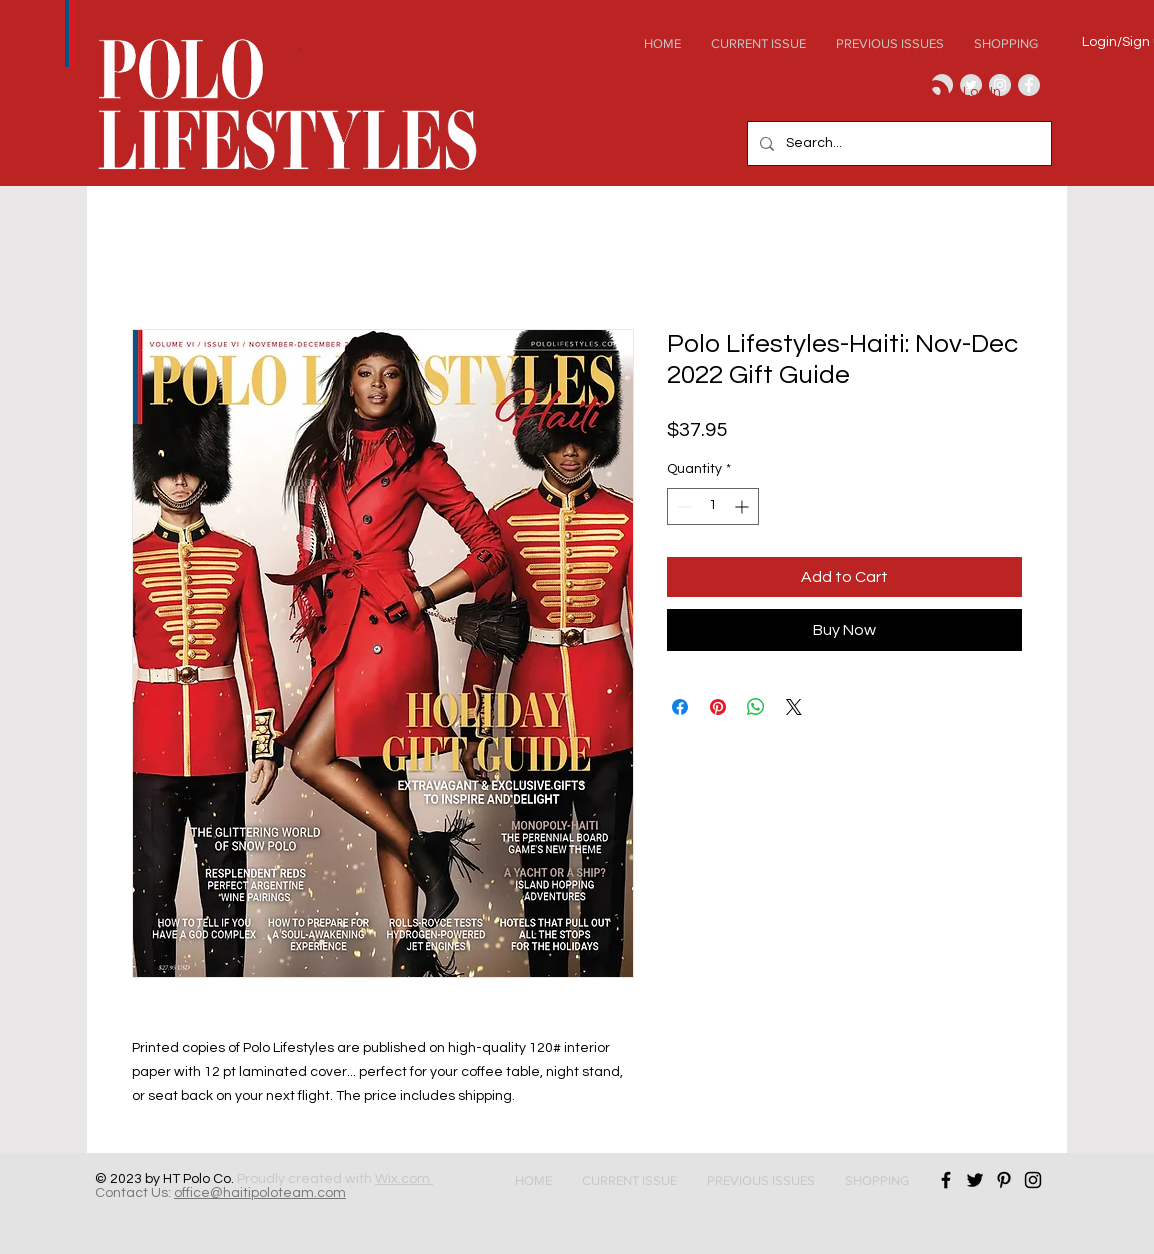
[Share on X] (794, 707)
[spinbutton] (713, 506)
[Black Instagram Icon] (1033, 1180)
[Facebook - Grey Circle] (1029, 85)
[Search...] (897, 143)
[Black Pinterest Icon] (1004, 1180)
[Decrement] (682, 506)
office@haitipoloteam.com (260, 1193)
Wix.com (404, 1179)
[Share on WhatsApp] (756, 707)
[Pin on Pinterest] (718, 707)
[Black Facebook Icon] (946, 1180)
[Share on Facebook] (680, 707)
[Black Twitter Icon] (975, 1180)
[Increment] (743, 506)
